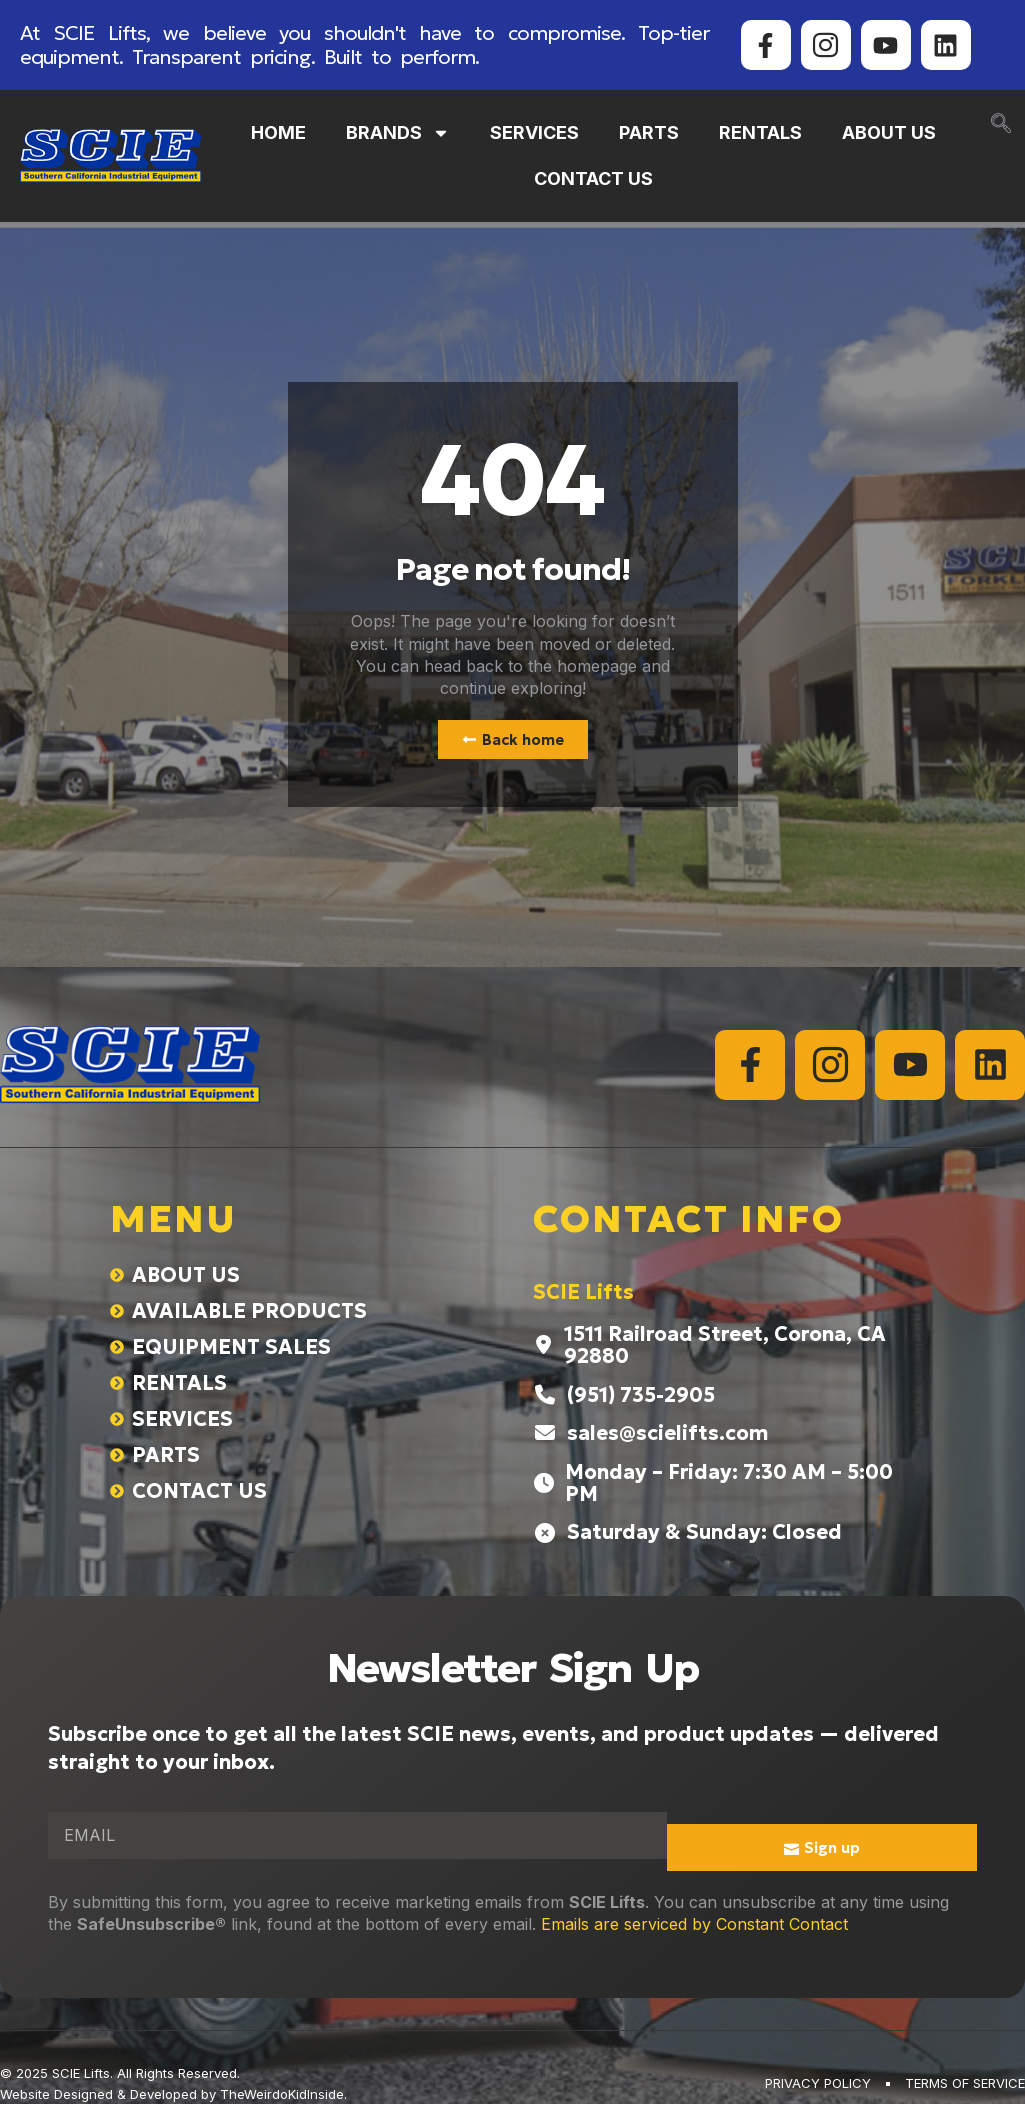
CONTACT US (593, 178)
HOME (278, 132)
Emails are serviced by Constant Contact (694, 1924)
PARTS (649, 132)
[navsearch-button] (1001, 125)
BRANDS (398, 133)
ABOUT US (889, 132)
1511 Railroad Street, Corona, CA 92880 (725, 1345)
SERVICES (534, 132)
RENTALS (760, 132)
